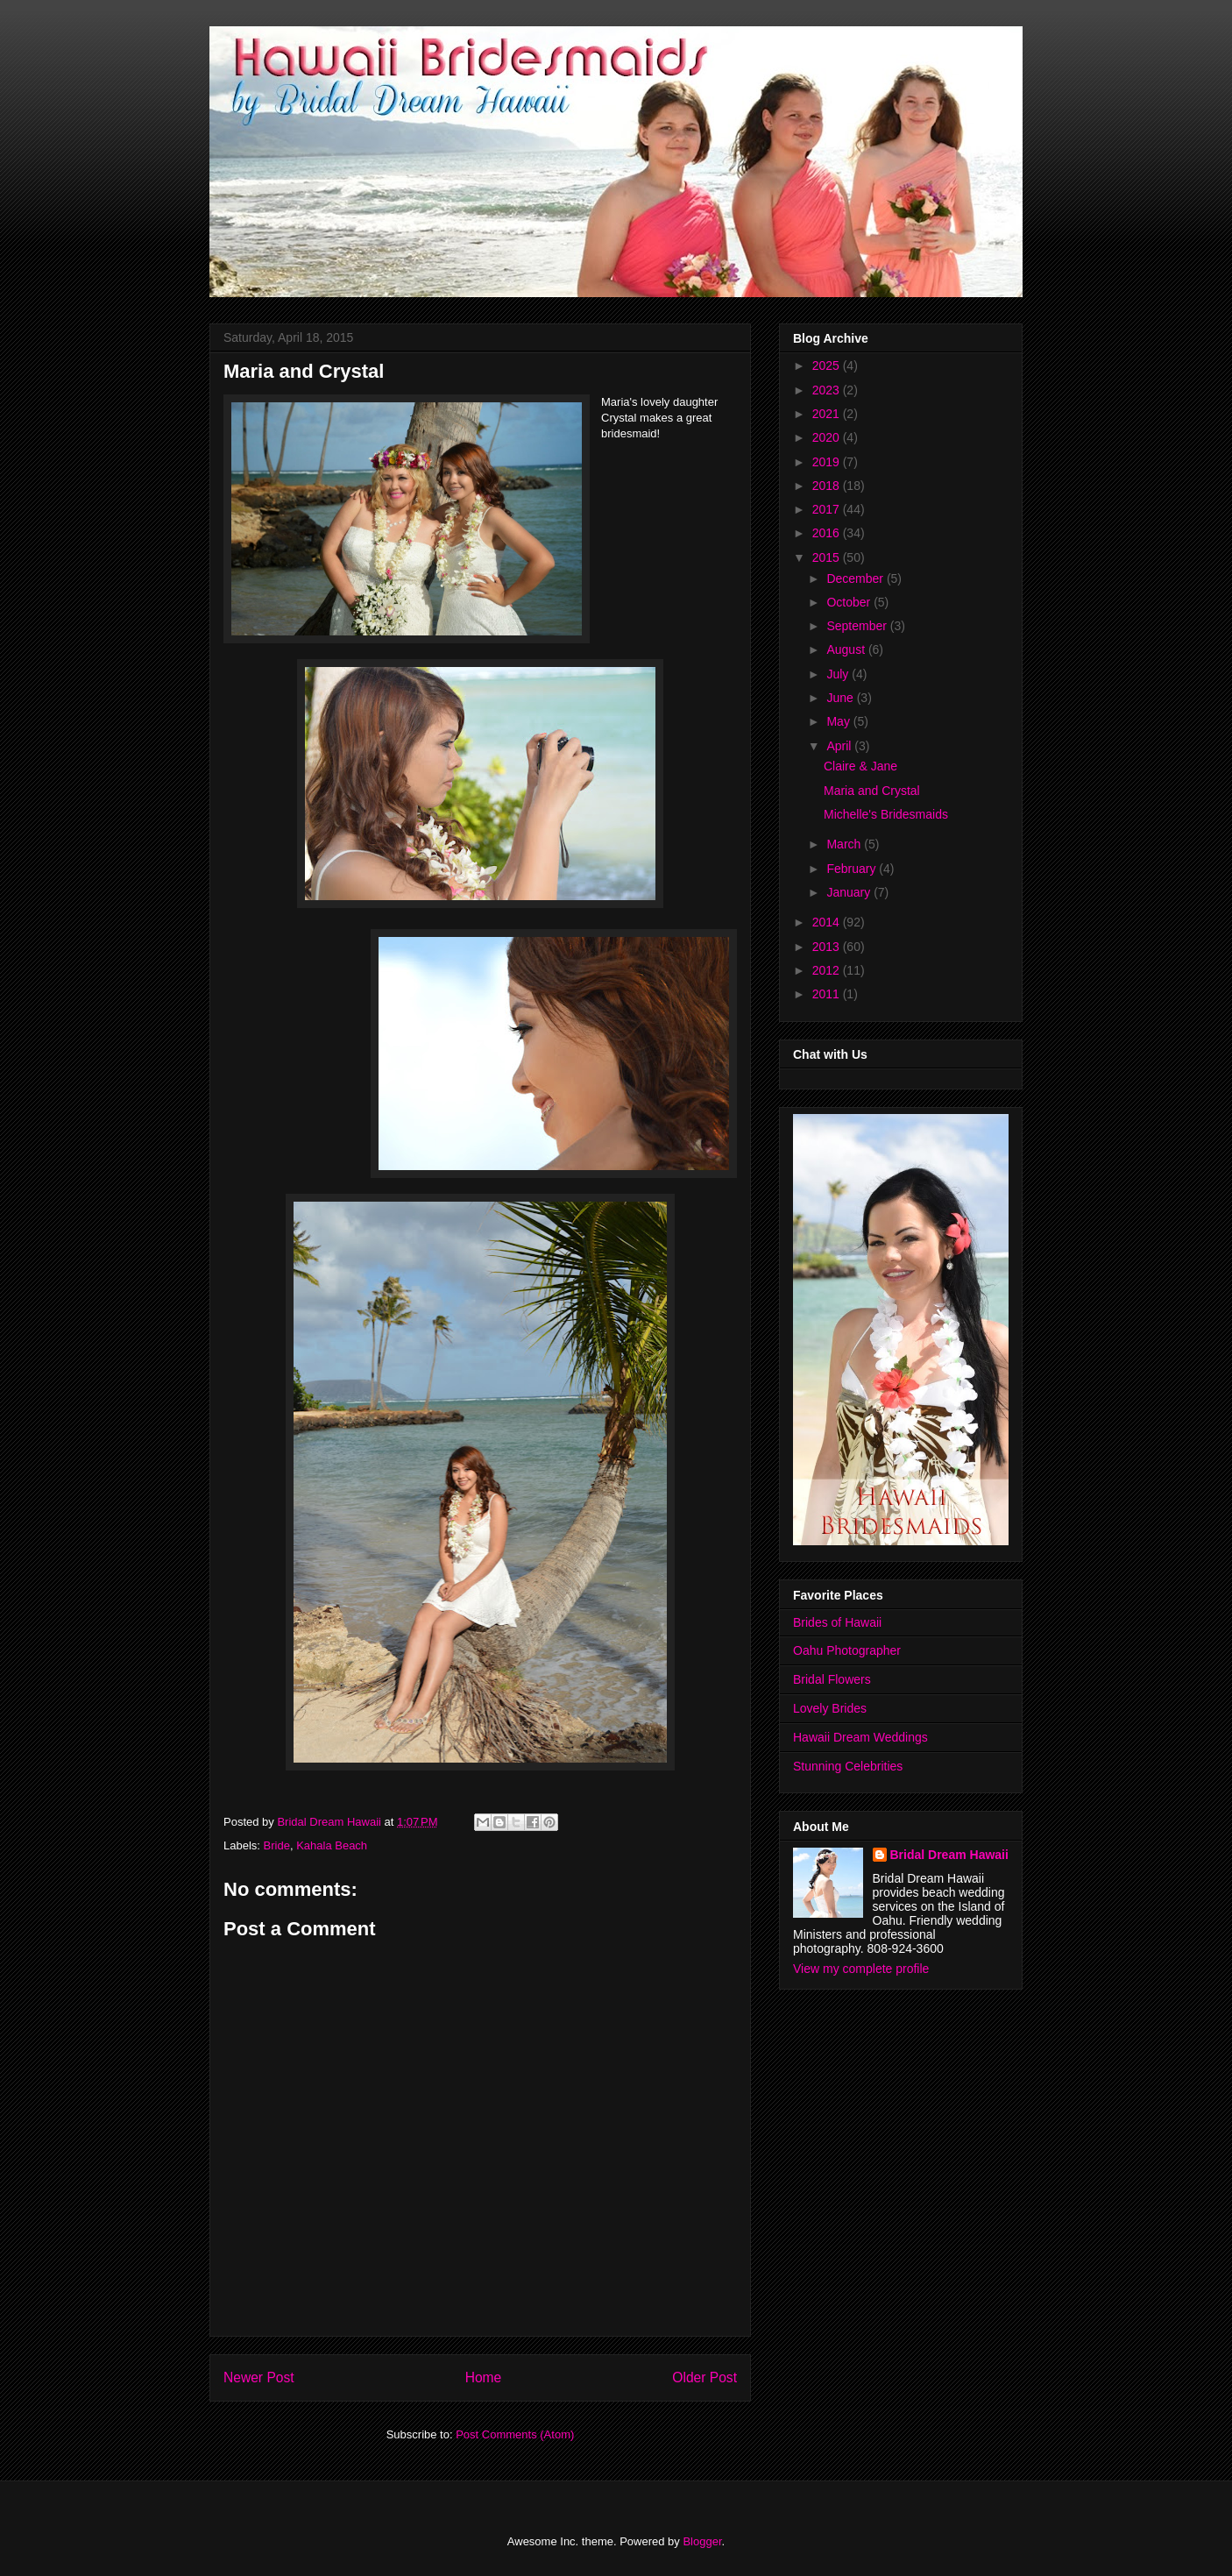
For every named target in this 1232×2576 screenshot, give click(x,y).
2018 (827, 486)
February (852, 869)
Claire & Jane (860, 766)
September (857, 626)
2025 (827, 365)
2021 (827, 414)
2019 (827, 462)
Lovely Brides (830, 1708)
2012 (827, 970)
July (839, 674)
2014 (827, 922)
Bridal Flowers (832, 1679)
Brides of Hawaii (837, 1622)
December (856, 578)
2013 (827, 947)
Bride (277, 1845)
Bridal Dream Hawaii (949, 1855)
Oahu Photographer (847, 1650)
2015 (827, 557)
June (841, 698)
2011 (827, 994)
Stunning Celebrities (848, 1766)
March (845, 844)
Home (483, 2377)
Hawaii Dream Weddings (860, 1737)
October (850, 602)
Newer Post (258, 2377)
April (840, 746)
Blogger (702, 2541)
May (839, 721)
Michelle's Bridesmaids (886, 814)
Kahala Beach (331, 1845)
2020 (827, 437)
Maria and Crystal (872, 791)
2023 (827, 390)
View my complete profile (861, 1969)
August (846, 649)
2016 (827, 533)
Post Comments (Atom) (515, 2434)
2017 (827, 509)
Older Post (704, 2377)
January (850, 892)
